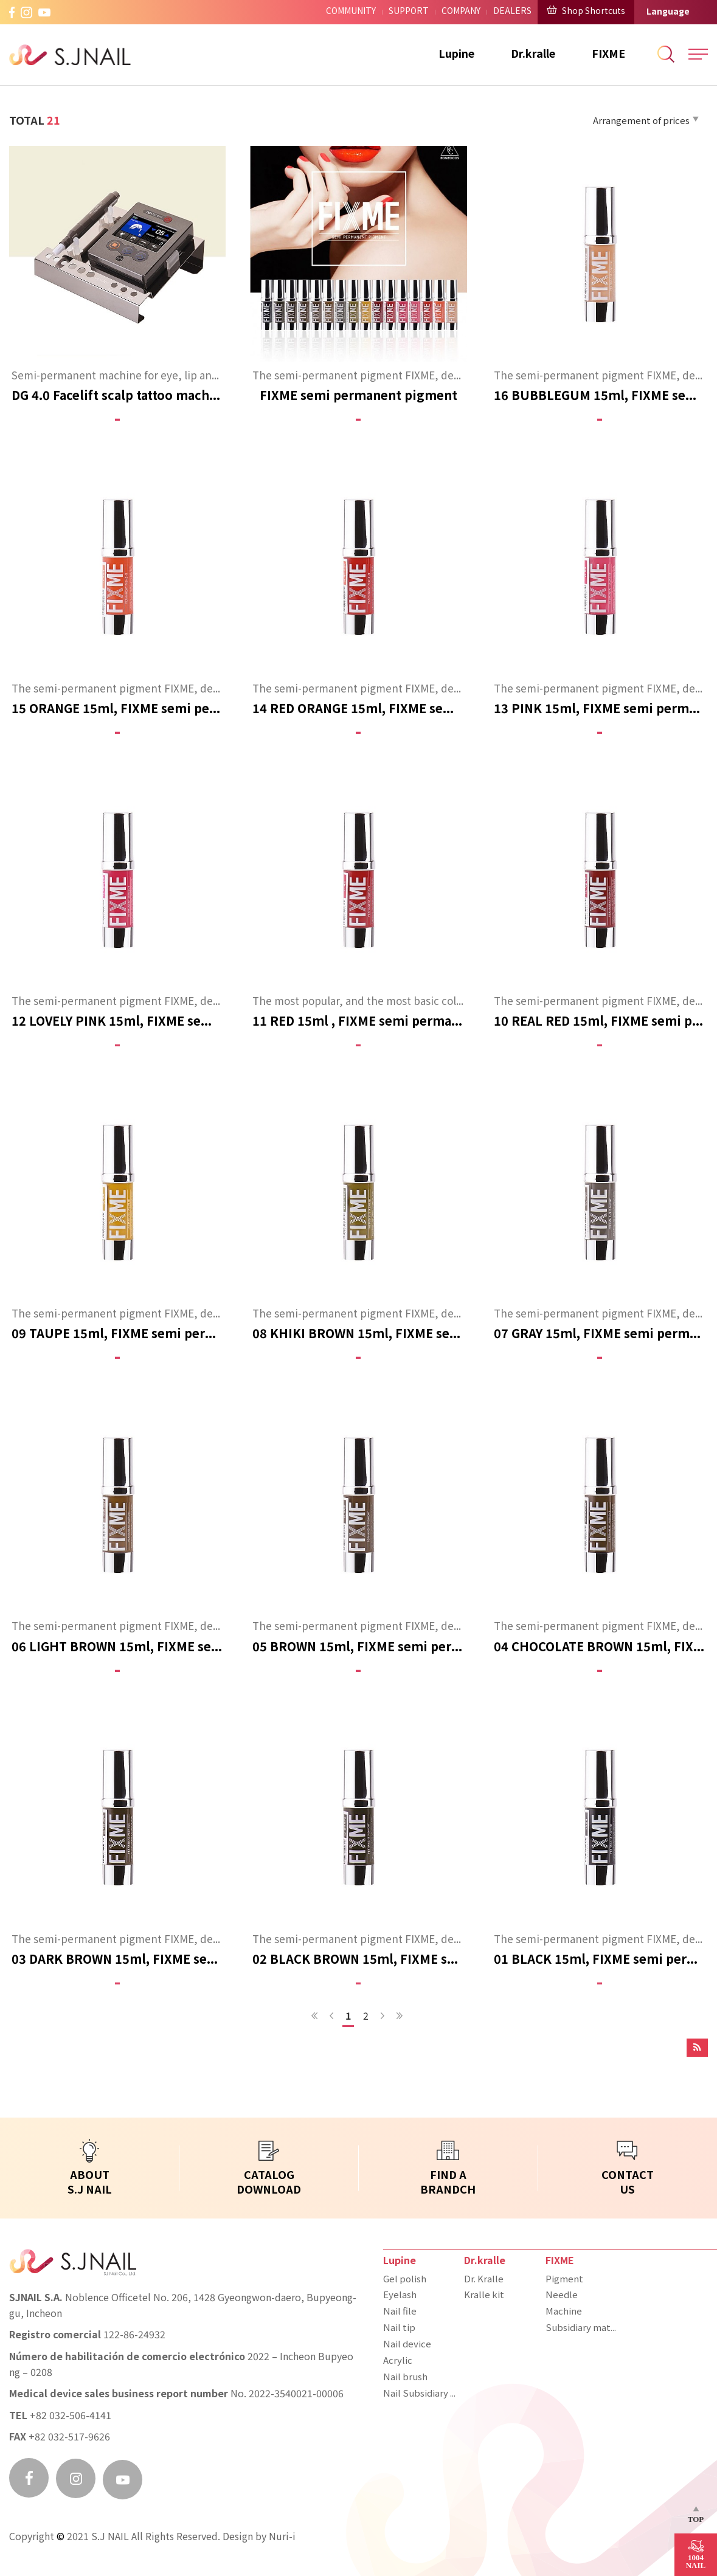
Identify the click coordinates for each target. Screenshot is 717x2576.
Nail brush (405, 2378)
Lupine (456, 54)
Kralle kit (484, 2296)
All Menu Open (698, 54)
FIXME (608, 54)
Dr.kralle (533, 54)
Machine (564, 2312)
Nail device (407, 2345)
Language (668, 11)
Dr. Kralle (484, 2280)
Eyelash (400, 2296)
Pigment (564, 2280)
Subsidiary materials (583, 2328)
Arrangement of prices (646, 121)
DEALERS (512, 11)
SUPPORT (409, 11)
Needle (562, 2296)
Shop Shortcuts (586, 10)
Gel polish (404, 2280)
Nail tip (399, 2328)
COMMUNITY (351, 11)
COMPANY (461, 11)
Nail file (400, 2312)
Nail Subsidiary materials (421, 2394)
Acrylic (397, 2361)
